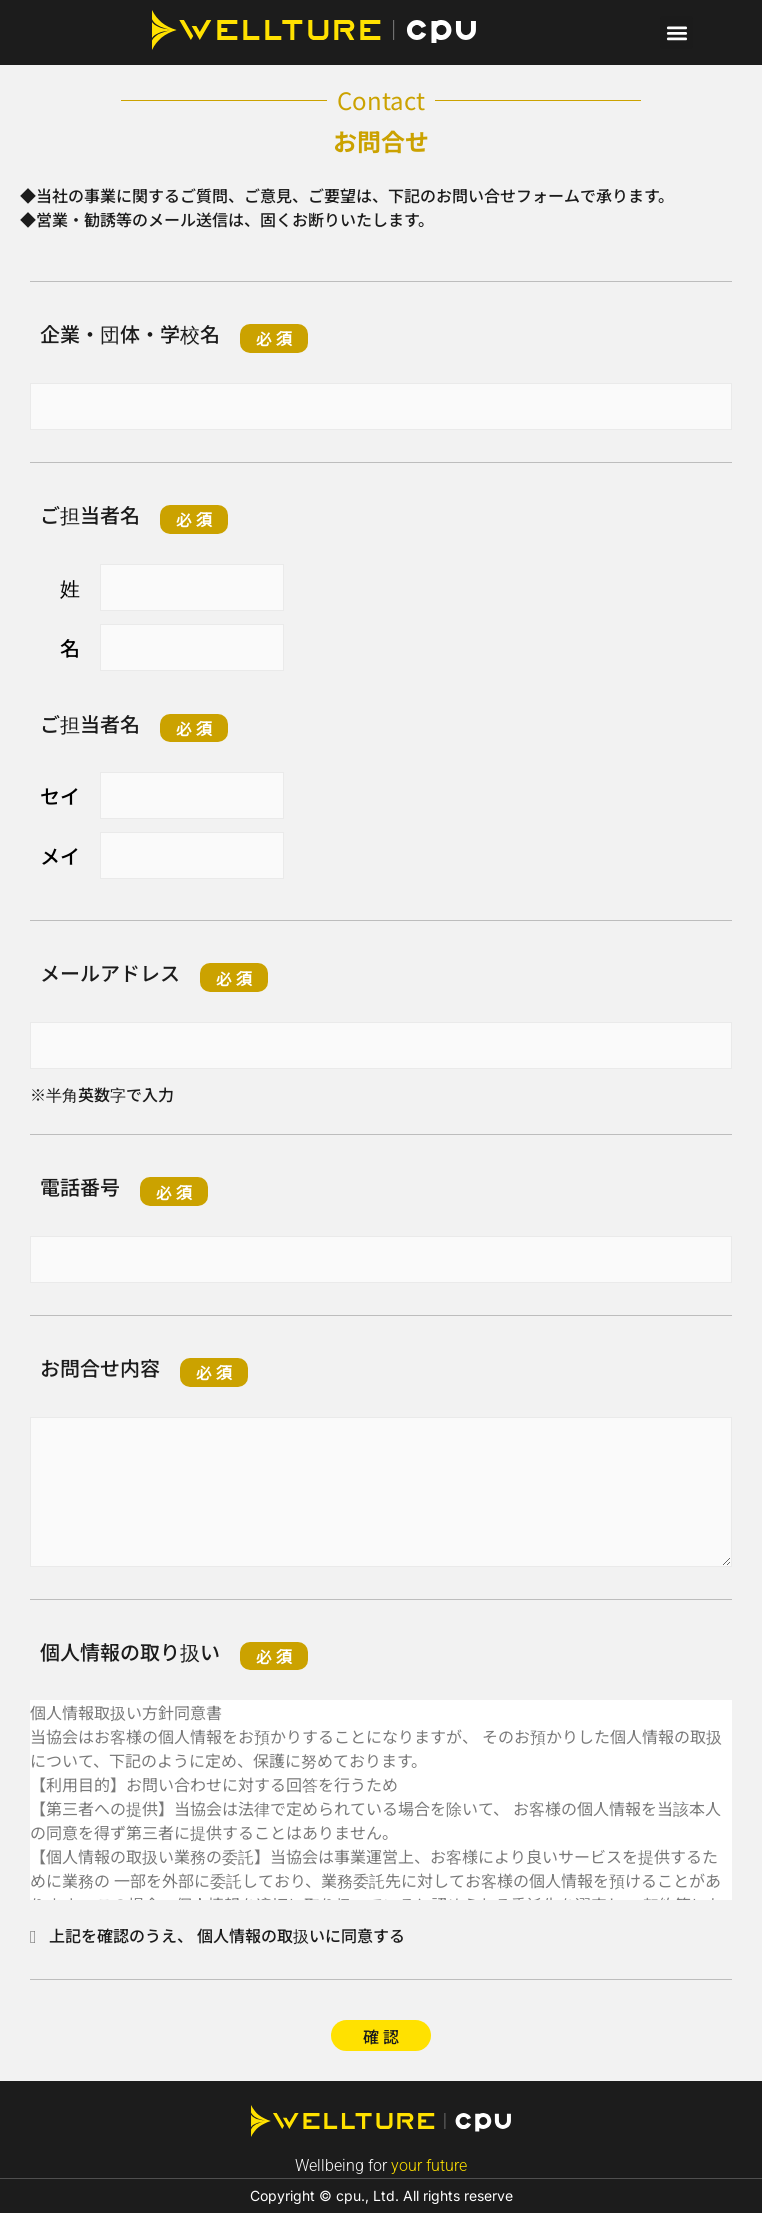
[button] (676, 32)
